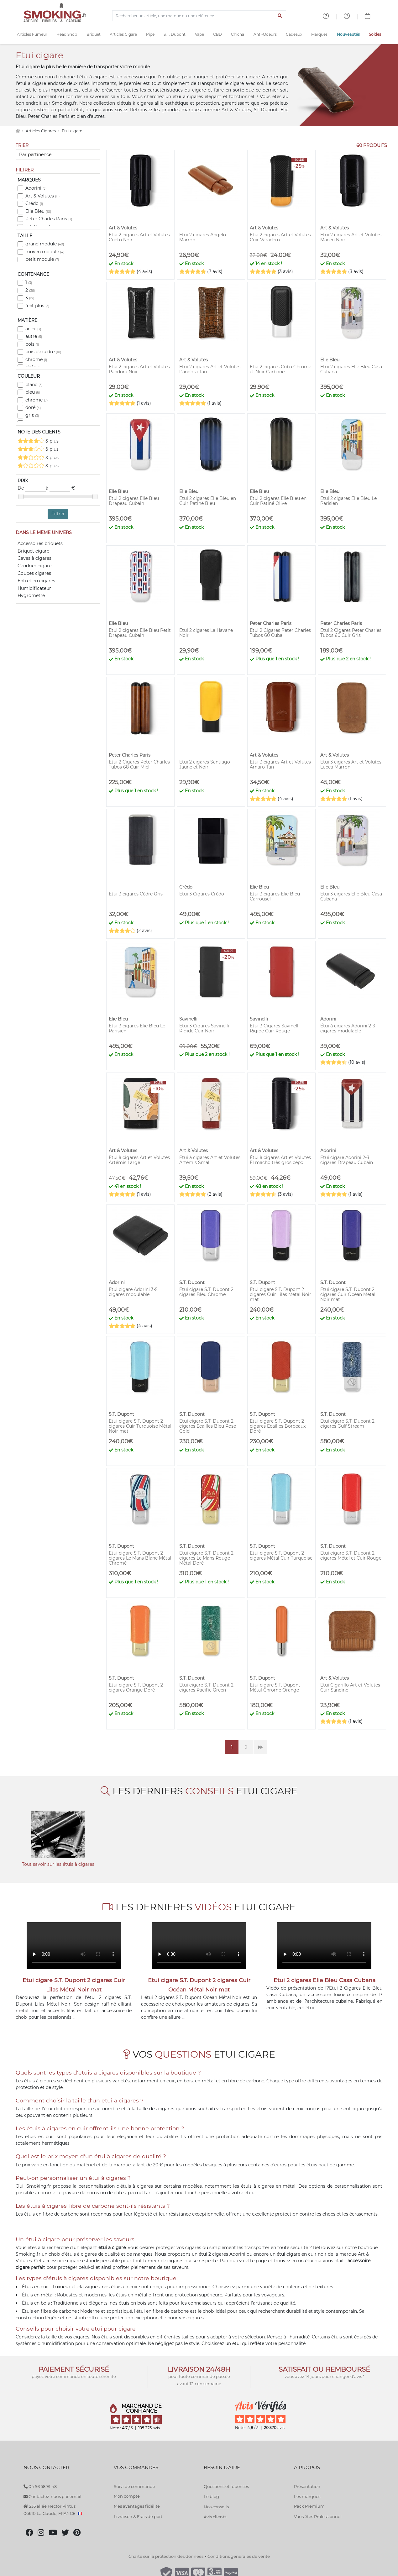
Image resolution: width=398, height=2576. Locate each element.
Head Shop (66, 34)
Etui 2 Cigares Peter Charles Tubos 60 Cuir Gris (350, 632)
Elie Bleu (38, 211)
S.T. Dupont (175, 34)
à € (60, 488)
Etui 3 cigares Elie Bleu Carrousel (275, 896)
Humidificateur (34, 588)
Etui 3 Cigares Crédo (201, 894)
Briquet (93, 34)
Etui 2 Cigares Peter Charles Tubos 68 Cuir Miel (139, 764)
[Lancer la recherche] (280, 16)
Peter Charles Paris (48, 219)
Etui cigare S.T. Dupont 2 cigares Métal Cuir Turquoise (281, 1555)
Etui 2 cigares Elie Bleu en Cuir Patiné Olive (278, 501)
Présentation (307, 2486)
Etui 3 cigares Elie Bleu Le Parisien (137, 1028)
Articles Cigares (41, 131)
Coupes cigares (34, 573)
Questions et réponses (226, 2486)
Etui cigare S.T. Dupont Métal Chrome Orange (275, 1687)
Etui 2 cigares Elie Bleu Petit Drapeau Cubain (140, 632)
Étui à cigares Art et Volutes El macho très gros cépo (280, 1160)
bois (32, 344)
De (32, 488)
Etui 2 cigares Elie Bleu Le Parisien (348, 501)
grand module (44, 244)
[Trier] (58, 155)
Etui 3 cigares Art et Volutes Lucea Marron (350, 764)
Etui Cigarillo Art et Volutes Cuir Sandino (350, 1687)
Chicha (237, 34)
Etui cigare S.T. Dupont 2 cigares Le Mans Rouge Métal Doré (206, 1558)
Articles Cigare (123, 34)
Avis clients (215, 2516)
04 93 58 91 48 (40, 2486)
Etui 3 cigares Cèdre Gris (136, 894)
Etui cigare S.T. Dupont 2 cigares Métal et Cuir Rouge (350, 1555)
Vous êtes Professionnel (318, 2516)
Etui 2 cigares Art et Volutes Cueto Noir (139, 237)
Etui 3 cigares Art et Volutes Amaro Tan (280, 764)
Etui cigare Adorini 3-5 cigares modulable (133, 1292)
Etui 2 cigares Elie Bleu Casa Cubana (351, 369)
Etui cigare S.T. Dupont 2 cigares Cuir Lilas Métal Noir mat (280, 1294)
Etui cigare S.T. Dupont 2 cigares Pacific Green (206, 1687)
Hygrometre (31, 595)
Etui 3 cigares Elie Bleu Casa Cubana (351, 896)
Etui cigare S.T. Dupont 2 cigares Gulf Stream (347, 1423)
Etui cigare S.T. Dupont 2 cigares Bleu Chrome (206, 1292)
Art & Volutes (42, 196)
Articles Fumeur (32, 34)
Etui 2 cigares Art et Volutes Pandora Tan (209, 369)
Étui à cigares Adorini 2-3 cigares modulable (347, 1028)
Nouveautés (348, 34)
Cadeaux (294, 34)
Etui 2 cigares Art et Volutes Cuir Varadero (280, 237)
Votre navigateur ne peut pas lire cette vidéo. (74, 1945)
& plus (38, 440)
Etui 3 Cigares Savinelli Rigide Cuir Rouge (275, 1028)
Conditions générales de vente (238, 2556)
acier (33, 329)
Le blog (211, 2496)
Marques (319, 34)
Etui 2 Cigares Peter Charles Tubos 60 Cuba (280, 632)
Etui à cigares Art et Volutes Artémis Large (139, 1160)
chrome (36, 359)
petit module (42, 259)
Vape (199, 34)
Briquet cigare (33, 551)
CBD (217, 34)
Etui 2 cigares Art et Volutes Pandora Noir (139, 369)
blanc (33, 384)
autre (33, 336)
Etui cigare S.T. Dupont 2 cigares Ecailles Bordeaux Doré (278, 1426)
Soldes (375, 34)
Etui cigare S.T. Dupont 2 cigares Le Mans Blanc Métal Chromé (140, 1558)
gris (32, 415)
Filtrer (58, 514)
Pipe (150, 34)
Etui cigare (72, 131)
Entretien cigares (36, 581)
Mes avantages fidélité (137, 2506)
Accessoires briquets (40, 543)
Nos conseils (216, 2506)
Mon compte (127, 2496)
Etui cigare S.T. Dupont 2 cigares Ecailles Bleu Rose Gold (207, 1426)
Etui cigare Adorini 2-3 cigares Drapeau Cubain (346, 1160)
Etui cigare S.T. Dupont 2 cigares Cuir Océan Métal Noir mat (347, 1294)
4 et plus (37, 305)
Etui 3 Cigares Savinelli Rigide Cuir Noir (204, 1028)
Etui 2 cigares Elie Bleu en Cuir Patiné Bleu (207, 501)
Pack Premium (309, 2506)
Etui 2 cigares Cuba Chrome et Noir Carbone (280, 369)
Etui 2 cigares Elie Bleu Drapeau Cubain (134, 501)
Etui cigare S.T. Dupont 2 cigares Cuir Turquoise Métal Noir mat (140, 1426)
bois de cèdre (43, 351)
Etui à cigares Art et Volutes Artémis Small (209, 1160)
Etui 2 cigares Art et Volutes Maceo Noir (350, 237)
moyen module (44, 251)
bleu (32, 392)
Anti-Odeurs (265, 34)
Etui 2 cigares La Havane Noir (206, 632)
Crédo (34, 203)
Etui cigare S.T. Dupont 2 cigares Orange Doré (136, 1687)
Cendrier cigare (34, 566)
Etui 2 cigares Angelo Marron (202, 237)
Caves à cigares (34, 558)
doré (33, 407)
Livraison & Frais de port (138, 2516)
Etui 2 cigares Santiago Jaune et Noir (204, 764)
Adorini (35, 188)
